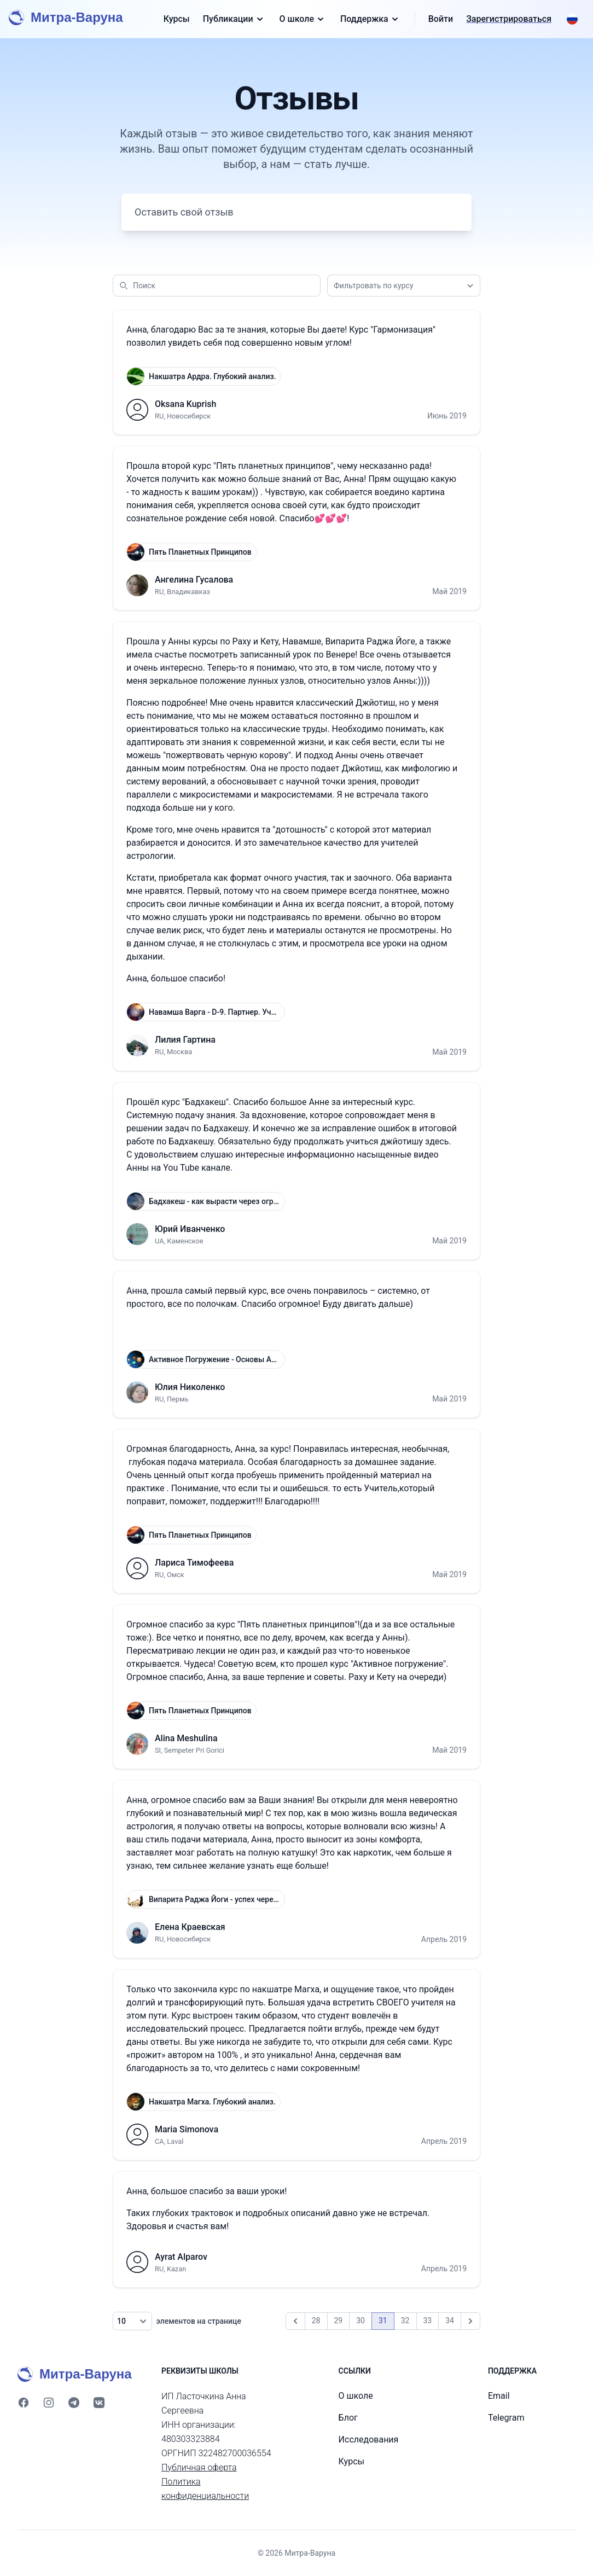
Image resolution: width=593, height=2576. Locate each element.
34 (449, 2320)
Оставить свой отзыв (184, 212)
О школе (303, 19)
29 (338, 2320)
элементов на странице (177, 2321)
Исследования (369, 2439)
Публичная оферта (199, 2467)
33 (427, 2320)
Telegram (506, 2417)
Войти (440, 19)
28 (316, 2320)
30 (360, 2320)
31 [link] (383, 2320)
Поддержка (371, 19)
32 (405, 2320)
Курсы (177, 19)
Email (499, 2396)
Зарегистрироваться (508, 19)
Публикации (234, 19)
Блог (348, 2417)
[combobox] (403, 285)
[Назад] (295, 2321)
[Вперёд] (470, 2321)
